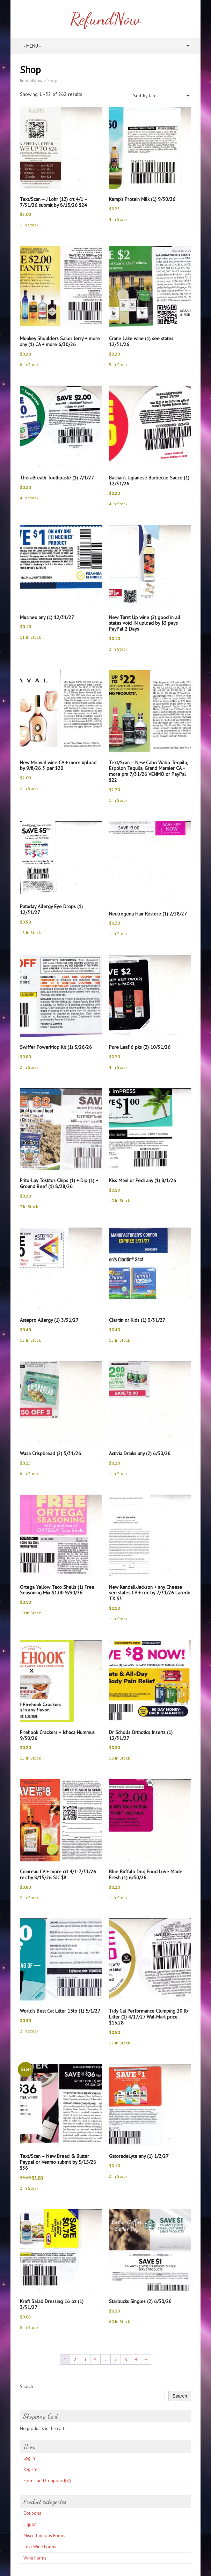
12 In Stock (119, 2042)
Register (31, 2469)
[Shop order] (160, 95)
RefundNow (105, 19)
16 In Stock (30, 932)
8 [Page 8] (125, 2359)
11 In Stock (30, 637)
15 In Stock (30, 1340)
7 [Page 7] (115, 2359)
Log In (29, 2458)
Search (26, 2386)
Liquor (29, 2524)
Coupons (32, 2513)
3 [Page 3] (85, 2359)
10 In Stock (119, 1200)
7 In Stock (29, 1206)
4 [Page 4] (95, 2359)
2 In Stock (118, 649)
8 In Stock (29, 2327)
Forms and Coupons (47, 2481)
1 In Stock (29, 224)
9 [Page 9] (135, 2359)
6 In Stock (29, 364)
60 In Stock (119, 2321)
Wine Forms (34, 2558)
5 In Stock (118, 364)
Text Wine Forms (39, 2547)
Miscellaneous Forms (44, 2536)
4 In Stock (118, 219)
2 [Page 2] (75, 2359)
